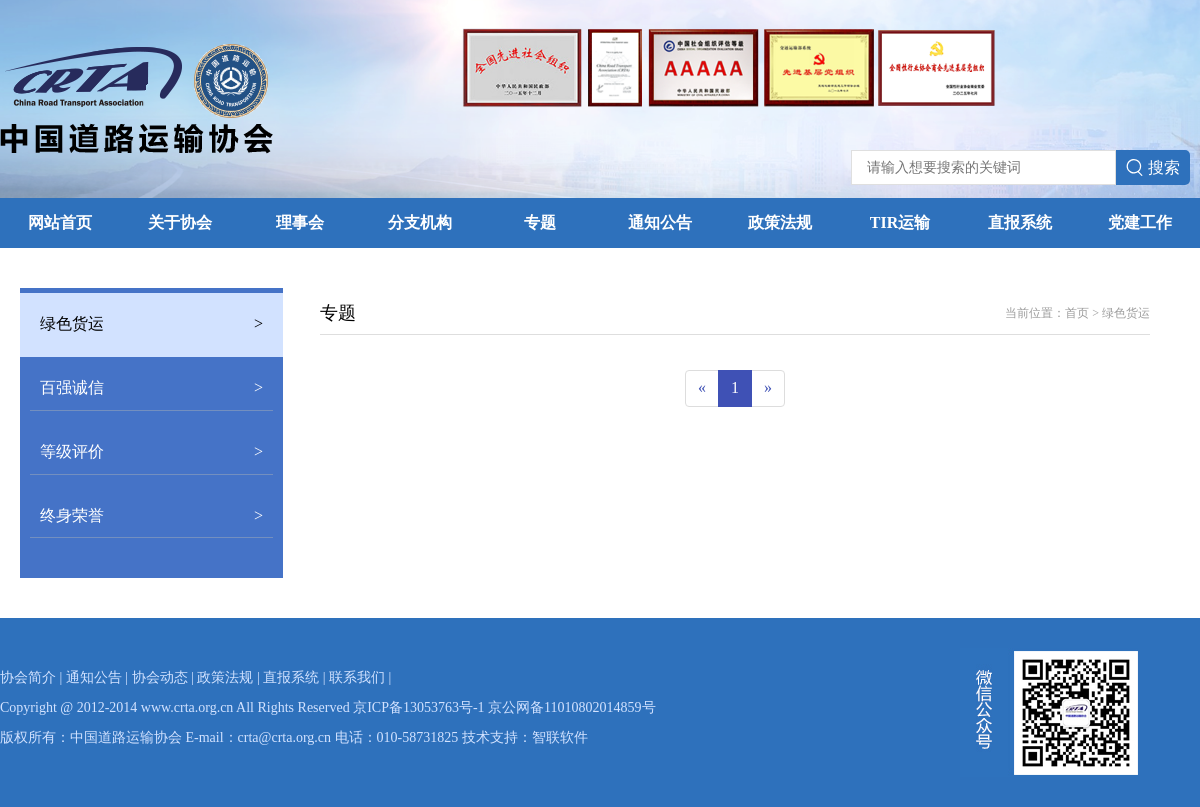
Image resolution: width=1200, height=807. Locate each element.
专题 (540, 222)
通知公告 (660, 222)
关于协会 (180, 222)
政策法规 (780, 222)
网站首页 (60, 222)
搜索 (1153, 168)
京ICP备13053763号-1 (418, 707)
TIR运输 (900, 222)
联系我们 (357, 677)
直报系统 (1020, 222)
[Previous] (702, 388)
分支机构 (420, 222)
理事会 (300, 222)
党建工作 (1140, 222)
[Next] (768, 388)
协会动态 (160, 677)
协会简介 (28, 677)
